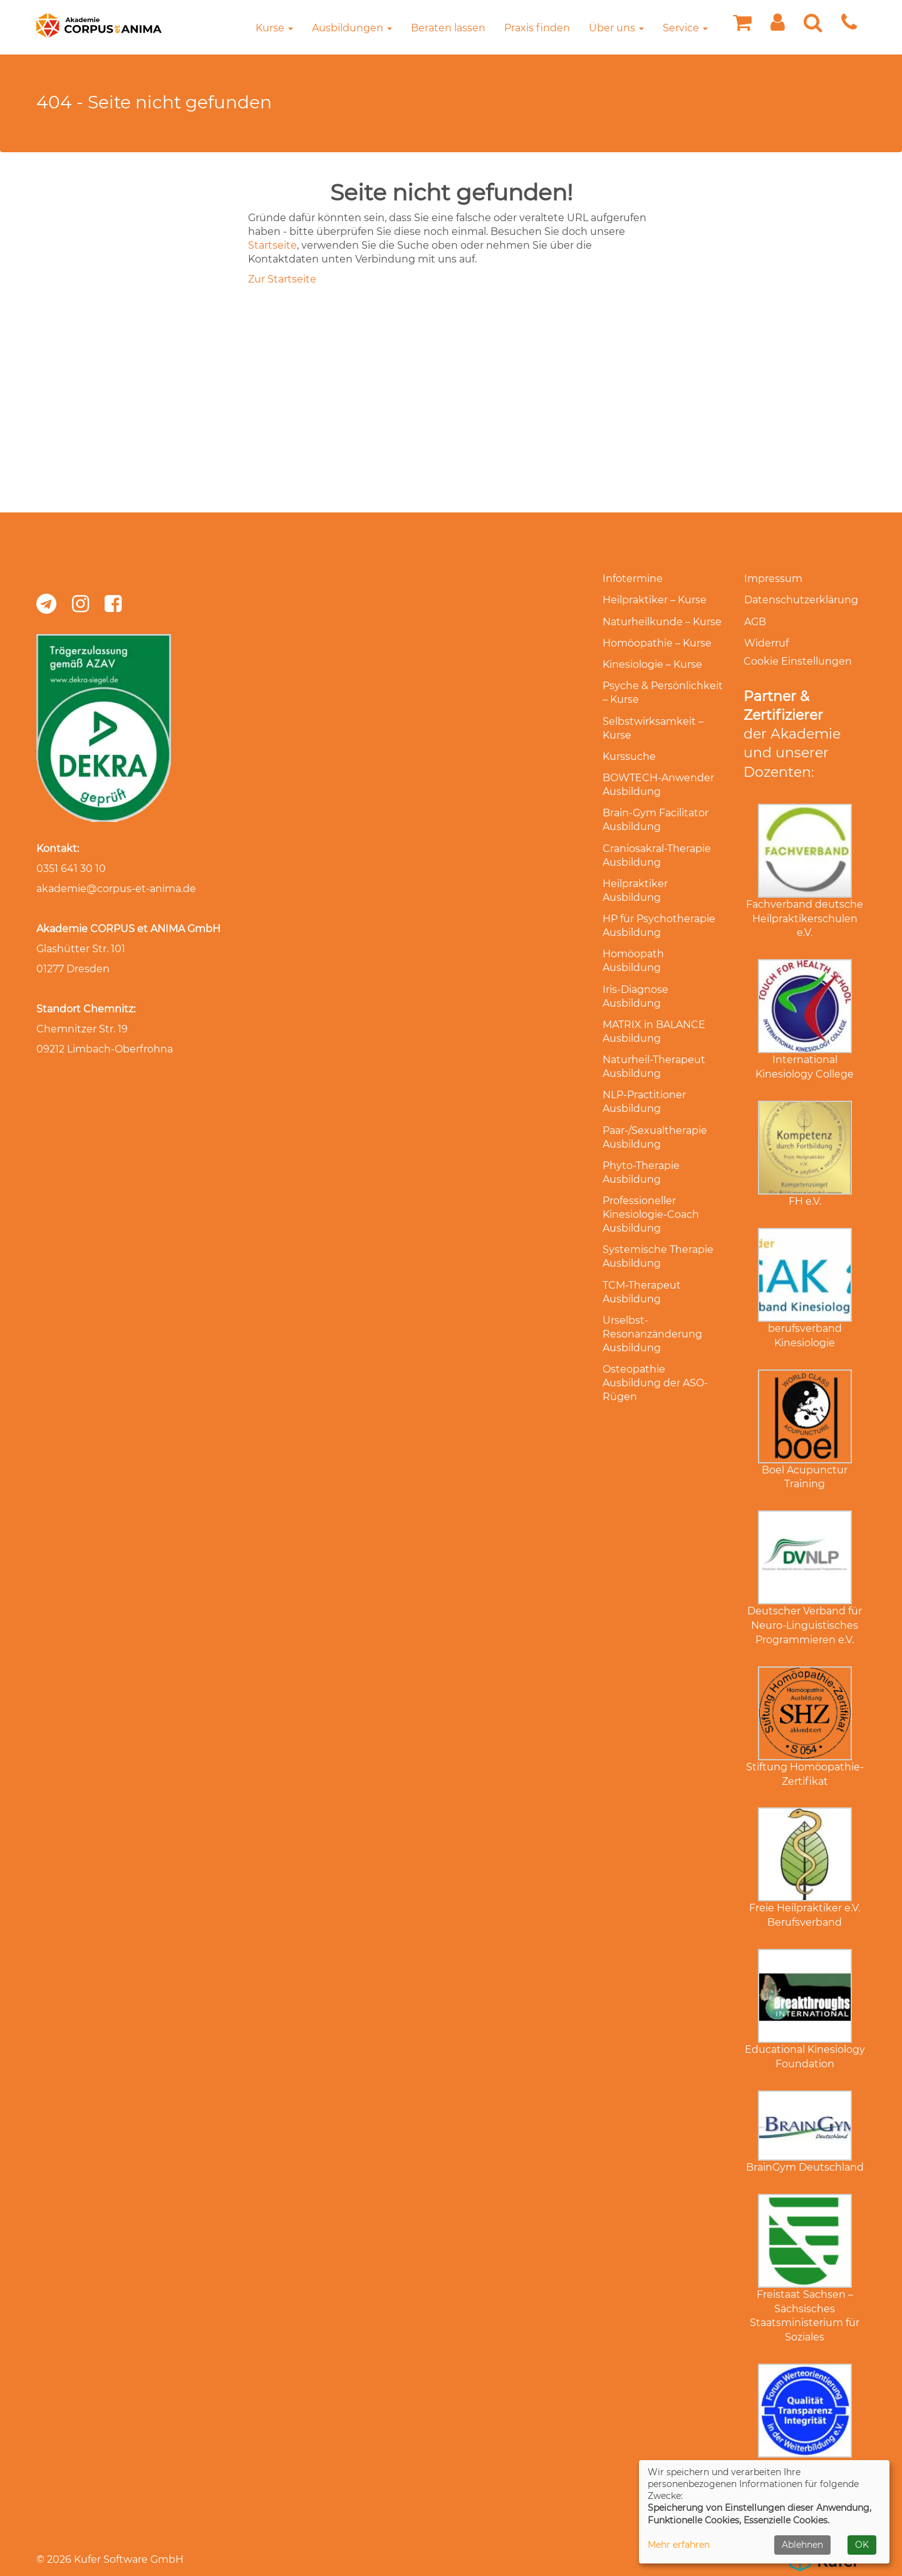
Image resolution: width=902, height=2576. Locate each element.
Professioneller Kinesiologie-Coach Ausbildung (650, 1172)
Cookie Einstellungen (798, 656)
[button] (777, 26)
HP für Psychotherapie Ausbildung (658, 909)
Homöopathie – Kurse (656, 639)
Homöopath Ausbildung (663, 936)
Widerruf (766, 639)
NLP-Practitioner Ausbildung (643, 1064)
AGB (754, 619)
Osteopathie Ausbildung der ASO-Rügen (654, 1335)
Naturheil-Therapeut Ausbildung (653, 1030)
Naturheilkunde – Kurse (661, 619)
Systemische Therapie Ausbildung (657, 1213)
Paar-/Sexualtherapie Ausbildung (654, 1098)
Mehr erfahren (679, 2544)
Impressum (773, 578)
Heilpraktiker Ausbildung (634, 875)
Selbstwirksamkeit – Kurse (652, 719)
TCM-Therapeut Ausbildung (641, 1247)
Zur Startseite (282, 279)
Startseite (272, 245)
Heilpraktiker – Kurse (654, 599)
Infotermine (632, 578)
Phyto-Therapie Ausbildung (640, 1132)
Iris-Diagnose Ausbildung (635, 962)
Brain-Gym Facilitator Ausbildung (655, 807)
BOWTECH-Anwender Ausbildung (657, 773)
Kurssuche (628, 746)
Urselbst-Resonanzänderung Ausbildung (652, 1287)
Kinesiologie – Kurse (652, 659)
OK (862, 2544)
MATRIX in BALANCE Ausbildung (653, 996)
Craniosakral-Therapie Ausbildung (656, 841)
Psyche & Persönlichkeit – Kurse (662, 686)
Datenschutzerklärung (801, 599)
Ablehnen (802, 2544)
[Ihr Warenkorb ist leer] (742, 26)
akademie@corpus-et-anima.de (116, 889)
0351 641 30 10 (71, 869)
